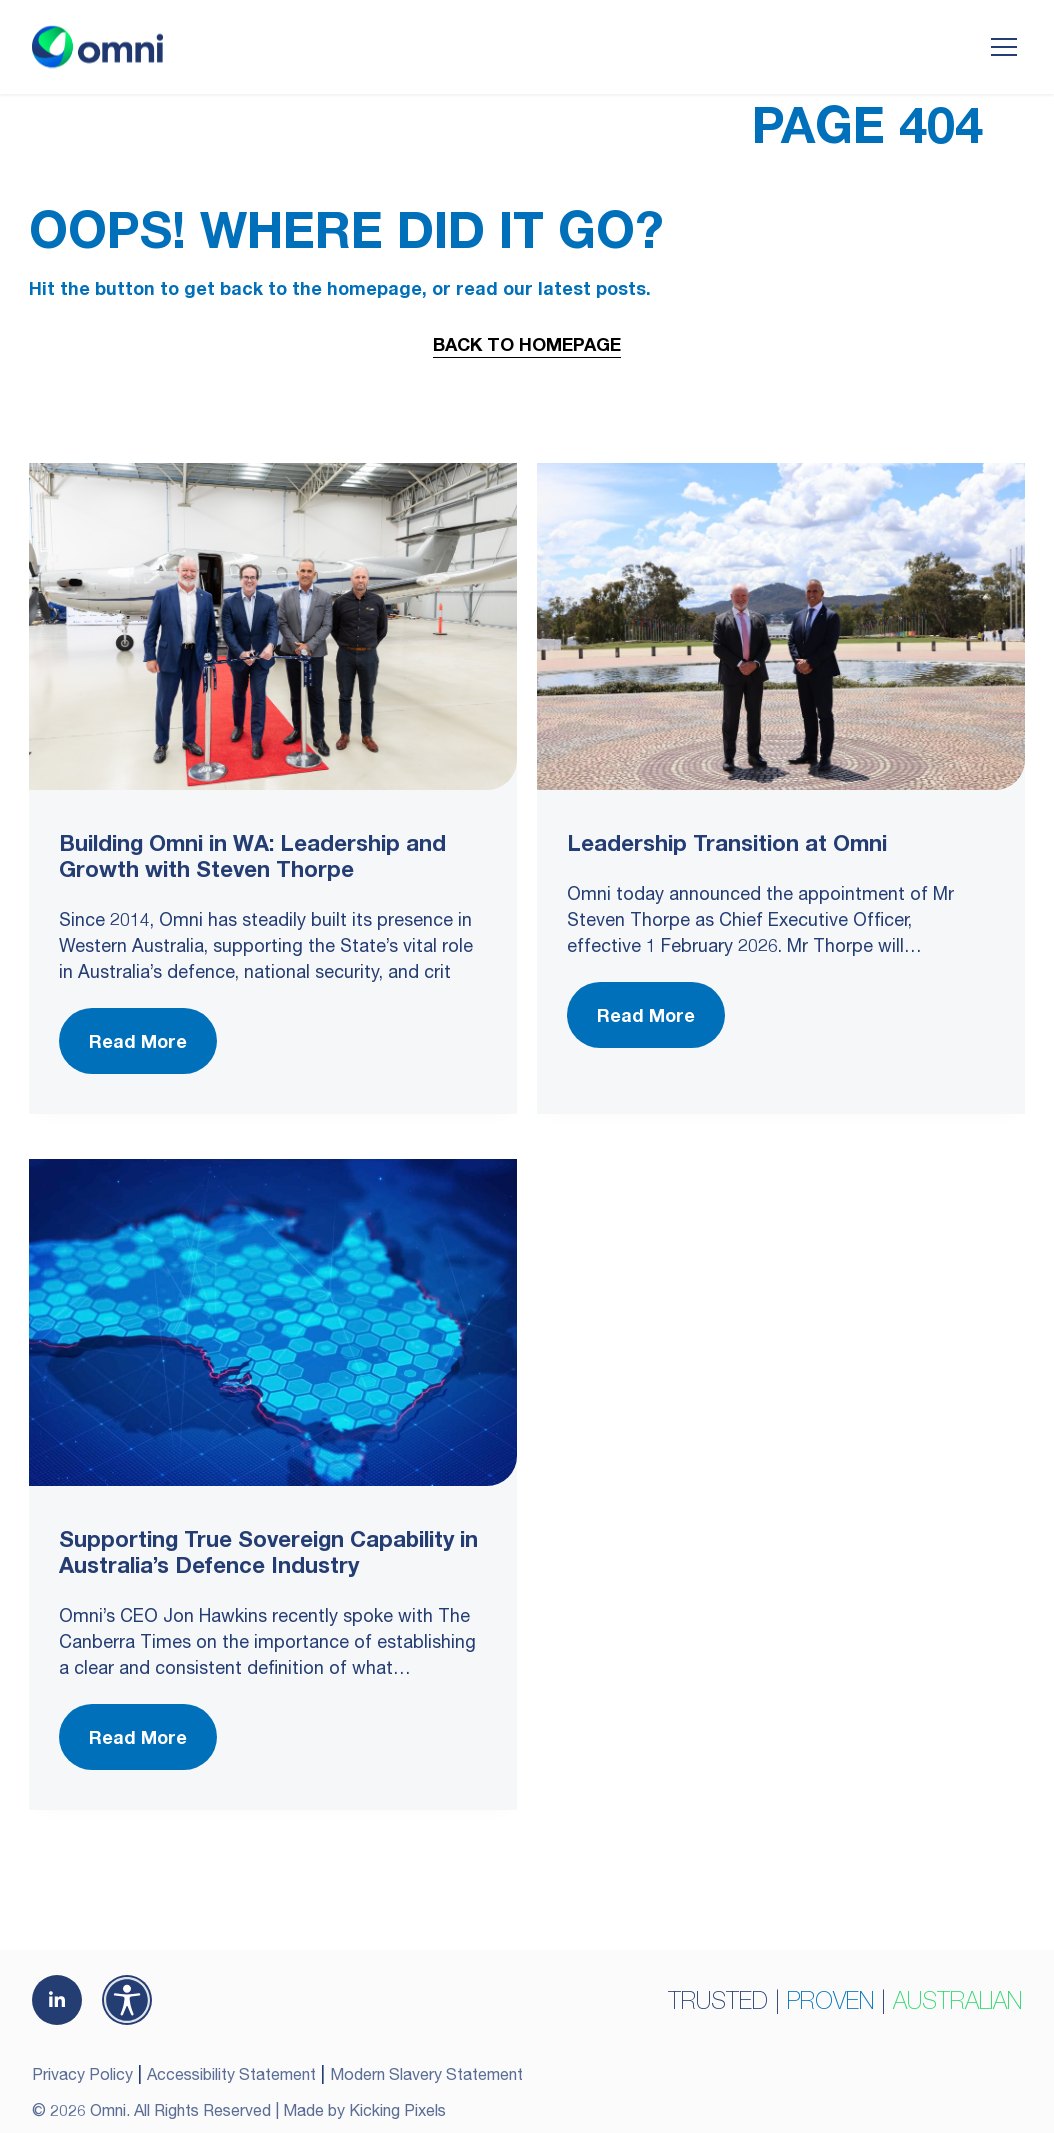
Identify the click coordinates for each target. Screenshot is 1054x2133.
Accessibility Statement (231, 2073)
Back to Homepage (527, 344)
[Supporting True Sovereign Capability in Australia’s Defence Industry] (273, 1322)
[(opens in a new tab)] (57, 2000)
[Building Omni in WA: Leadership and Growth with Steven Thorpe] (273, 626)
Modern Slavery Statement (426, 2073)
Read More (138, 1041)
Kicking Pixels (397, 2109)
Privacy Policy (82, 2073)
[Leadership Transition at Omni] (781, 626)
